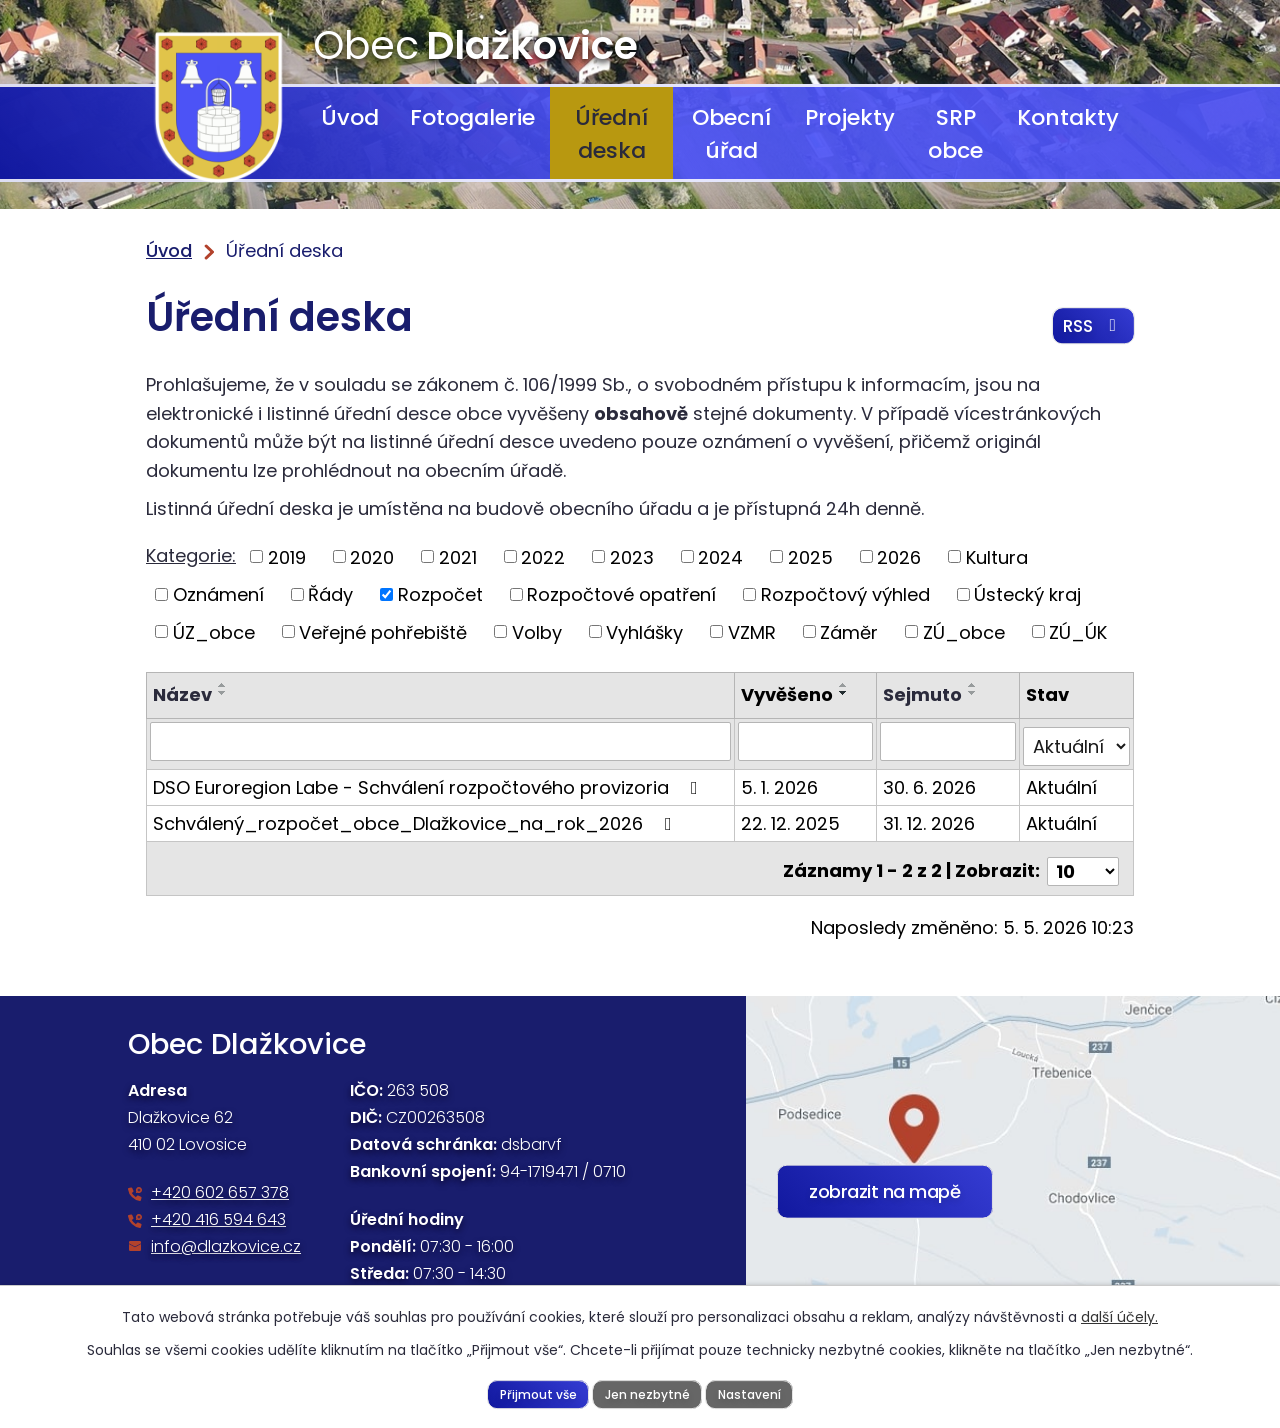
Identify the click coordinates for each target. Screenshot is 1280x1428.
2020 (372, 556)
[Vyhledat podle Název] (441, 741)
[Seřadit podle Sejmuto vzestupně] (975, 685)
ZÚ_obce (964, 631)
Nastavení (752, 1392)
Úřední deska (611, 134)
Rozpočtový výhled (845, 594)
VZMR (752, 631)
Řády (330, 594)
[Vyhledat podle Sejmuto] (949, 741)
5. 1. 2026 (781, 781)
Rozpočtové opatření (621, 594)
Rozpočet (440, 594)
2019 (287, 556)
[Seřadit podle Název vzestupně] (223, 685)
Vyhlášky (644, 631)
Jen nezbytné (646, 1392)
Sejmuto (924, 694)
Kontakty (1068, 117)
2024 (720, 556)
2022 (543, 556)
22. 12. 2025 (792, 817)
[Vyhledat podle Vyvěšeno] (807, 741)
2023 (632, 556)
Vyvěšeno (789, 694)
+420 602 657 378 (220, 1181)
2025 (810, 556)
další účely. (1119, 1316)
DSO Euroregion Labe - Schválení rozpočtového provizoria (429, 781)
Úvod (350, 117)
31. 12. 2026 (931, 817)
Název (182, 694)
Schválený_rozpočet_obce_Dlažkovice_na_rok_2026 (416, 817)
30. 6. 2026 (931, 781)
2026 (899, 556)
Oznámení (218, 594)
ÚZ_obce (214, 631)
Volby (537, 631)
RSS (1091, 329)
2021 (458, 556)
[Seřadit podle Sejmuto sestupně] (975, 693)
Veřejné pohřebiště (383, 631)
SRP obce (955, 134)
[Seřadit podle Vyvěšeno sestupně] (846, 693)
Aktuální (1061, 781)
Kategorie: (191, 555)
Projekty (850, 117)
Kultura (997, 556)
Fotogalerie (472, 117)
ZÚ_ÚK (1078, 631)
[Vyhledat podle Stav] (1076, 741)
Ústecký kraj (1027, 594)
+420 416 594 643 (218, 1208)
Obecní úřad (731, 134)
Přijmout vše (534, 1392)
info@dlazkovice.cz (226, 1235)
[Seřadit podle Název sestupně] (223, 693)
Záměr (849, 631)
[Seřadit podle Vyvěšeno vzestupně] (846, 685)
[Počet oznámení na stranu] (1083, 859)
